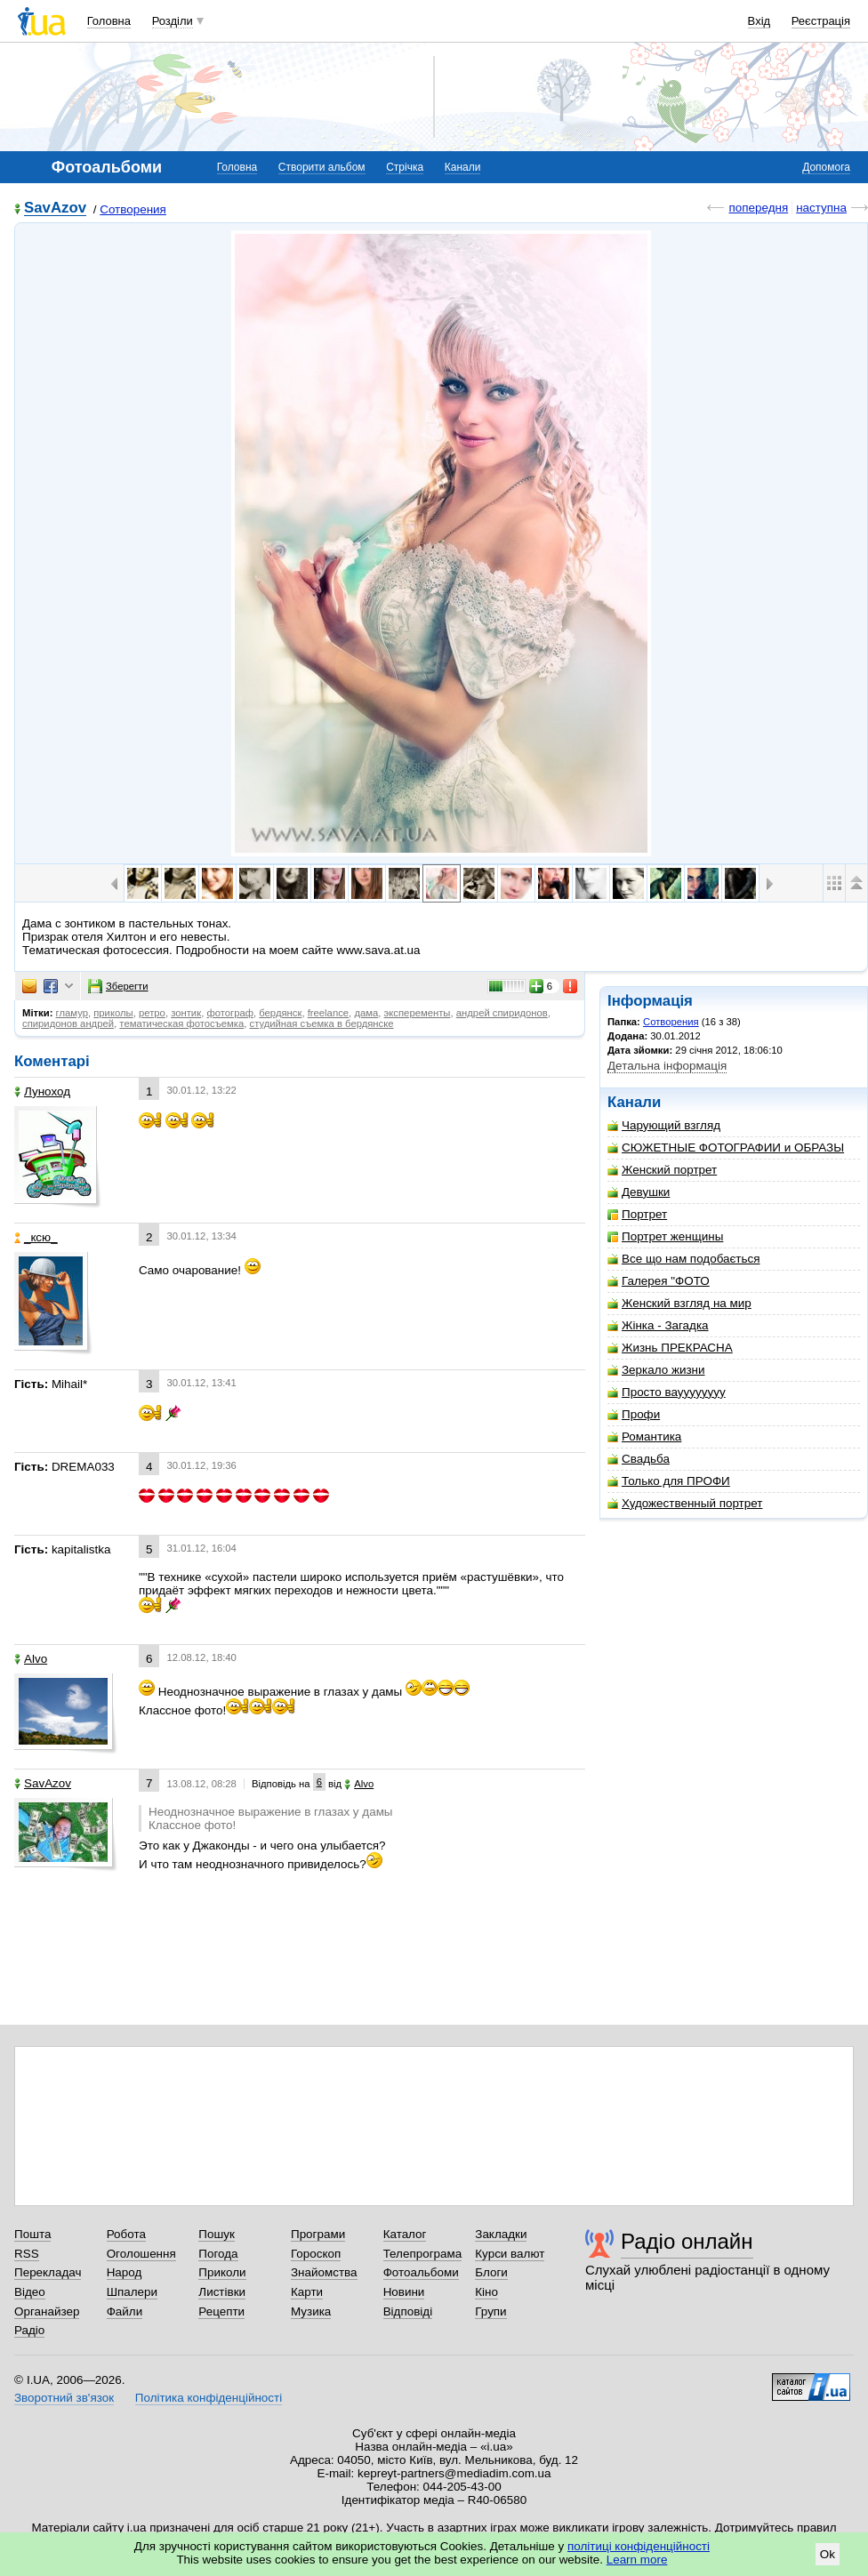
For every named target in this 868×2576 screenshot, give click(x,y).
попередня (758, 207)
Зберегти (118, 986)
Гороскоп (316, 2253)
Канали (463, 167)
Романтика (644, 1436)
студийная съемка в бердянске (321, 1023)
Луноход (42, 1091)
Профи (633, 1414)
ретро (152, 1012)
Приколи (221, 2272)
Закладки (500, 2234)
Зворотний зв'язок (64, 2397)
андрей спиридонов (502, 1012)
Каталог (405, 2234)
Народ (124, 2272)
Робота (126, 2234)
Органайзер (46, 2311)
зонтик (186, 1012)
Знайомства (324, 2272)
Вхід (759, 21)
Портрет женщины (665, 1236)
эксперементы (417, 1012)
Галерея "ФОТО (658, 1281)
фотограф (229, 1012)
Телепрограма (422, 2253)
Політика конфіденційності (208, 2397)
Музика (311, 2311)
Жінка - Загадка (658, 1325)
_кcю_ (36, 1237)
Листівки (221, 2292)
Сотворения (133, 209)
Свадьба (638, 1458)
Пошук (216, 2234)
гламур (72, 1012)
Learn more (637, 2559)
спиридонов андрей (68, 1023)
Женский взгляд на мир (679, 1303)
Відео (29, 2292)
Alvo (30, 1658)
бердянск (280, 1012)
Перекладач (47, 2272)
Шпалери (132, 2292)
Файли (125, 2311)
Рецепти (221, 2311)
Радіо (29, 2330)
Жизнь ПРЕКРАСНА (670, 1347)
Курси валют (509, 2253)
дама (366, 1012)
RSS (26, 2253)
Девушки (638, 1192)
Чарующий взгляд (663, 1125)
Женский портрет (662, 1169)
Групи (490, 2311)
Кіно (486, 2292)
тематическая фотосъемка (181, 1023)
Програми (318, 2234)
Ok (827, 2554)
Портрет (637, 1214)
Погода (217, 2253)
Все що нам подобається (683, 1258)
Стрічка (404, 167)
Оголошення (141, 2253)
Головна (109, 21)
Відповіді (408, 2311)
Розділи (172, 21)
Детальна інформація (667, 1065)
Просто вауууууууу (666, 1392)
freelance (328, 1012)
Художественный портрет (684, 1503)
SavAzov (55, 208)
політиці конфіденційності (638, 2546)
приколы (113, 1012)
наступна (821, 207)
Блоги (491, 2272)
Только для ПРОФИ (668, 1481)
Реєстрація (821, 21)
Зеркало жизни (656, 1369)
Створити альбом (322, 167)
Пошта (32, 2234)
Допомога (826, 167)
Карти (307, 2292)
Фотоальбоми (421, 2272)
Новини (404, 2292)
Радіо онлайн (687, 2241)
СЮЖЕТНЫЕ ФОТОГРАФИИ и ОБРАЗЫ (725, 1147)
